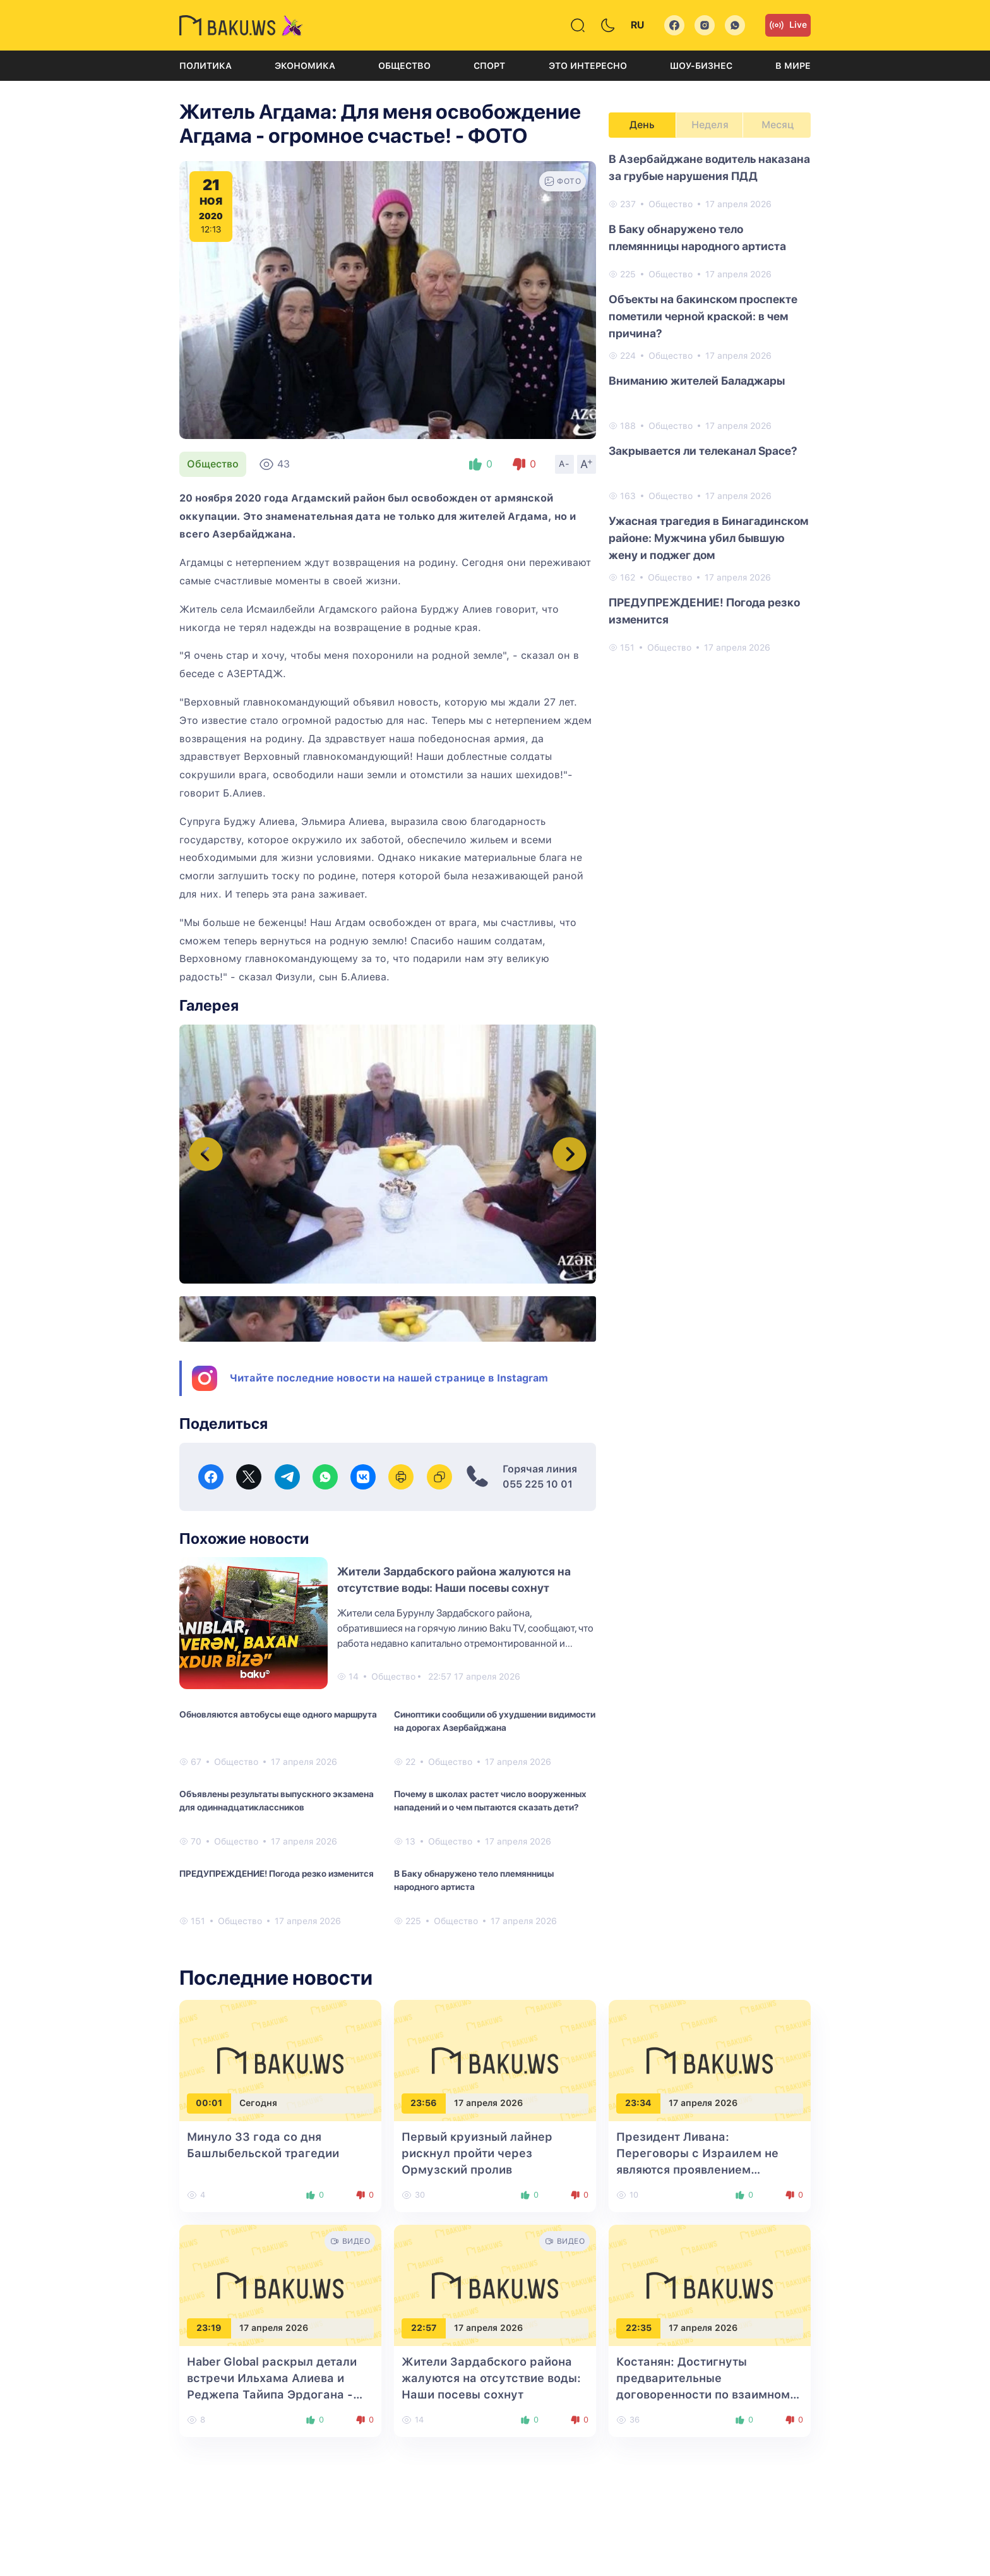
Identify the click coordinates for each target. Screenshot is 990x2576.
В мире (793, 66)
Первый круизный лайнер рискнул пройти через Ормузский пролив (477, 2153)
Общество (404, 66)
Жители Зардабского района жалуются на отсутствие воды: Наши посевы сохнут (491, 2378)
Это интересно (588, 66)
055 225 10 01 (538, 1484)
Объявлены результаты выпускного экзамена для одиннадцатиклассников (276, 1800)
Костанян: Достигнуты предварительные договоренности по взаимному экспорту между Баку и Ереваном (706, 2394)
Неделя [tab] (710, 125)
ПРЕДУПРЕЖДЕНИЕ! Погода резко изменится (276, 1874)
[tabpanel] (710, 402)
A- (564, 464)
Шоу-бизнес (701, 66)
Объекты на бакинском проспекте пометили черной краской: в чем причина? (703, 316)
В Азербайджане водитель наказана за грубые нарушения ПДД (709, 167)
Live (788, 25)
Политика (205, 66)
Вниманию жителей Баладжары (697, 380)
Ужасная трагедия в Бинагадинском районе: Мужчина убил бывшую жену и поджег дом (708, 538)
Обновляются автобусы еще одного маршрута (278, 1714)
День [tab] (642, 125)
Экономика (305, 66)
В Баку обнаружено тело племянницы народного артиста (474, 1880)
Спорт (489, 66)
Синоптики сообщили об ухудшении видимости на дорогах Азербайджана (494, 1721)
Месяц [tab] (777, 125)
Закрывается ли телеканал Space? (703, 450)
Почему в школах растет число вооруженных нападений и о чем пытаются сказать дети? (490, 1800)
